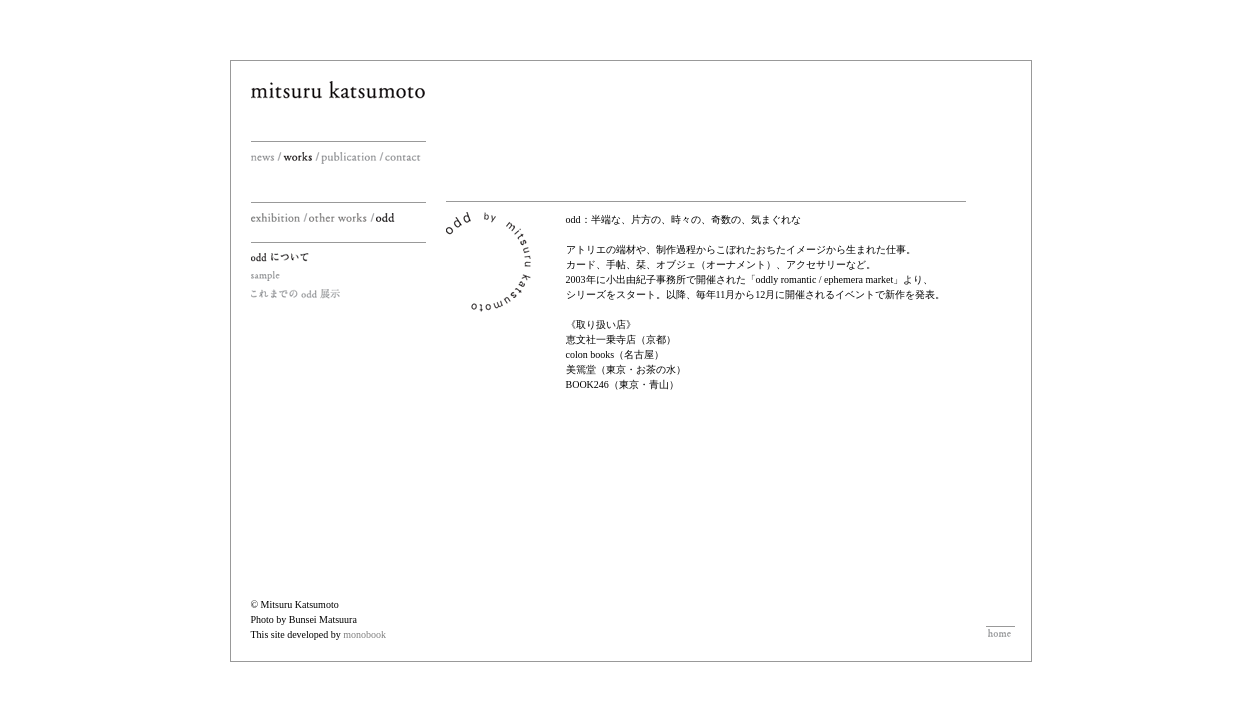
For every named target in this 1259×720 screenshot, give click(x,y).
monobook (364, 634)
